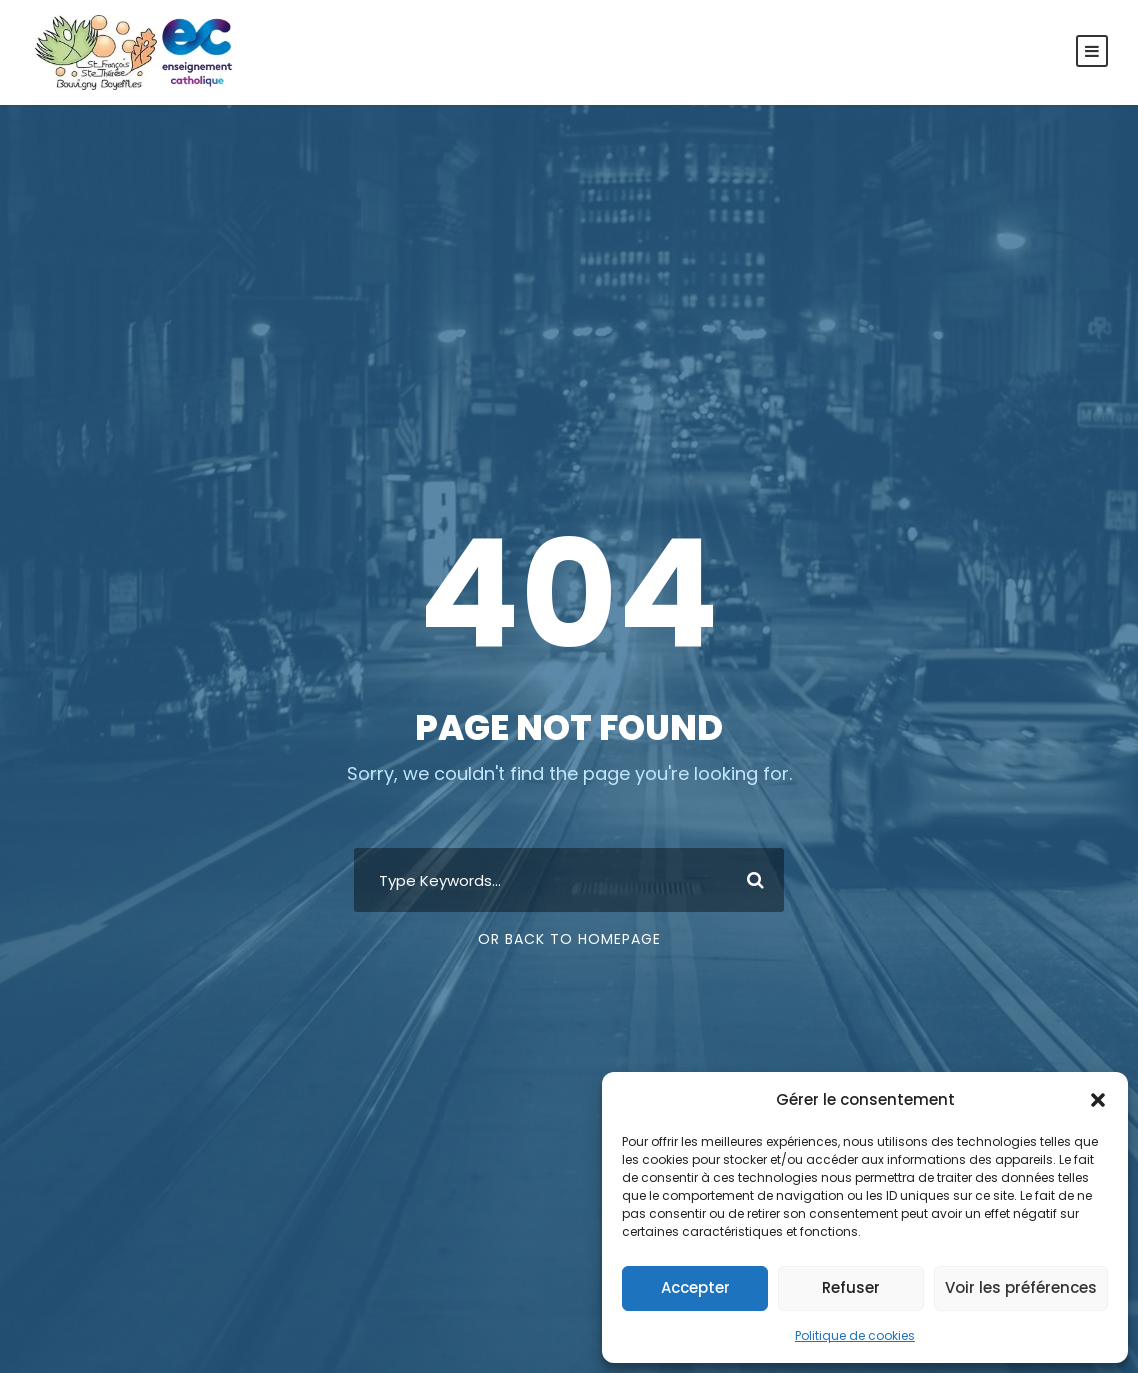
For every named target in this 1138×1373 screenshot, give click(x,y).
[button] (1098, 1100)
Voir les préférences (1021, 1287)
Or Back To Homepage (569, 939)
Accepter (695, 1287)
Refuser (851, 1287)
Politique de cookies (855, 1335)
